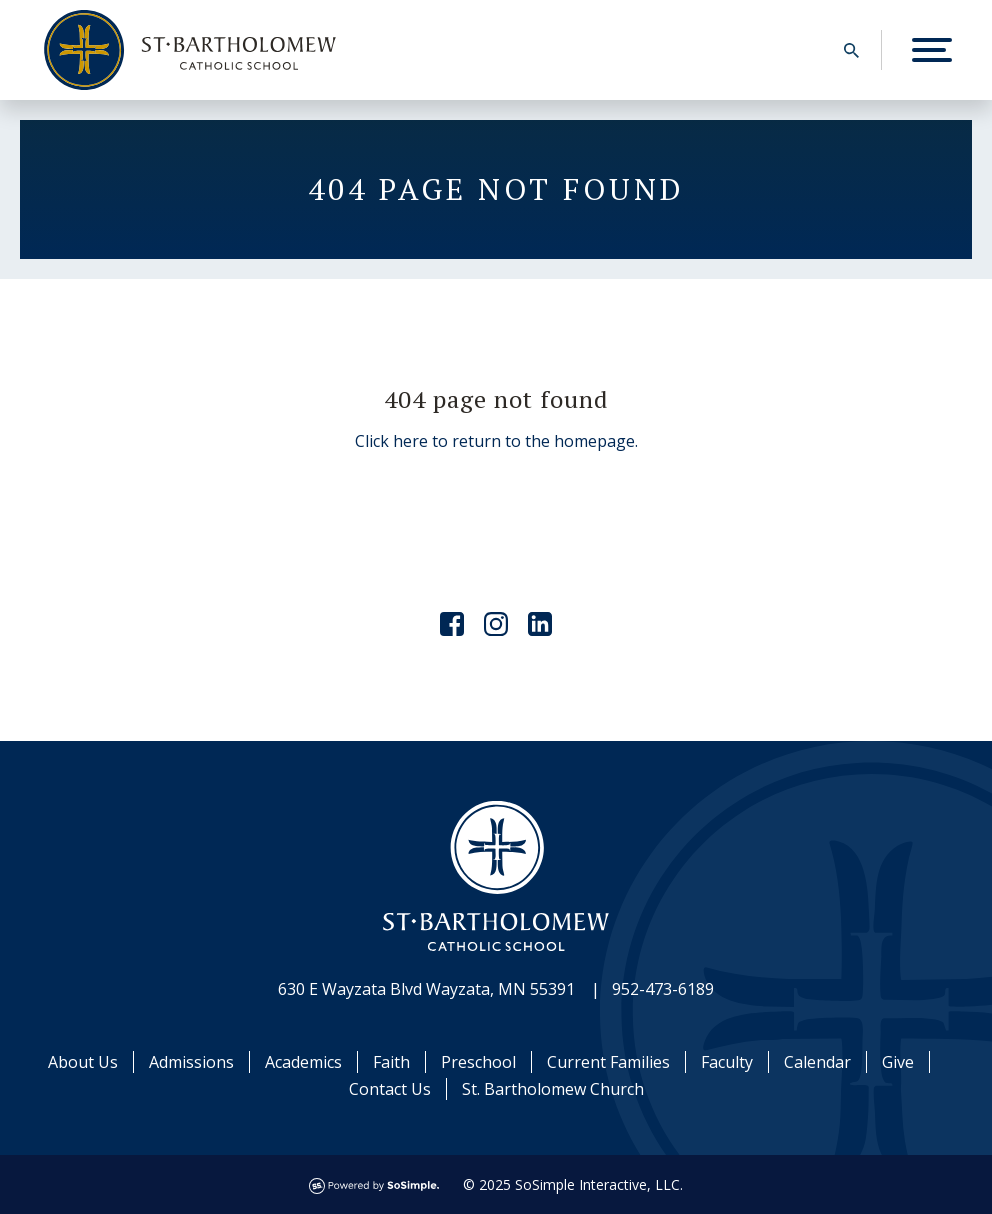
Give (898, 1062)
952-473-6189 (663, 989)
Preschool (478, 1062)
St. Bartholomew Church (553, 1089)
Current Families (608, 1062)
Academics (303, 1062)
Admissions (191, 1062)
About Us (83, 1062)
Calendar (817, 1062)
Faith (391, 1062)
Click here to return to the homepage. (496, 441)
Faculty (727, 1062)
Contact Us (390, 1089)
